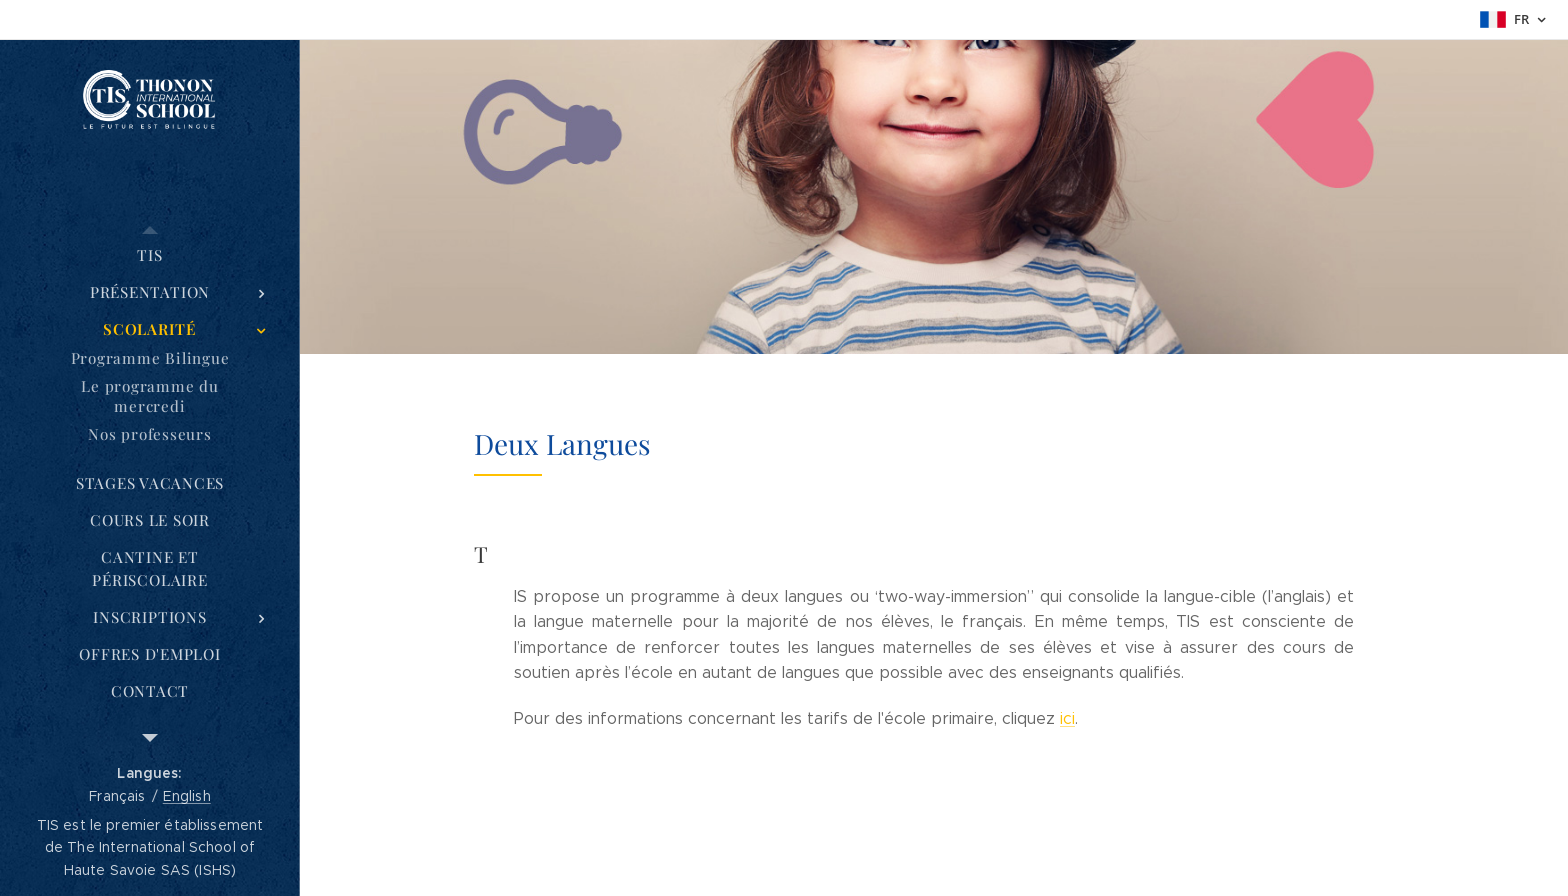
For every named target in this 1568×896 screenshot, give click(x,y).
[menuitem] (150, 255)
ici (1067, 718)
